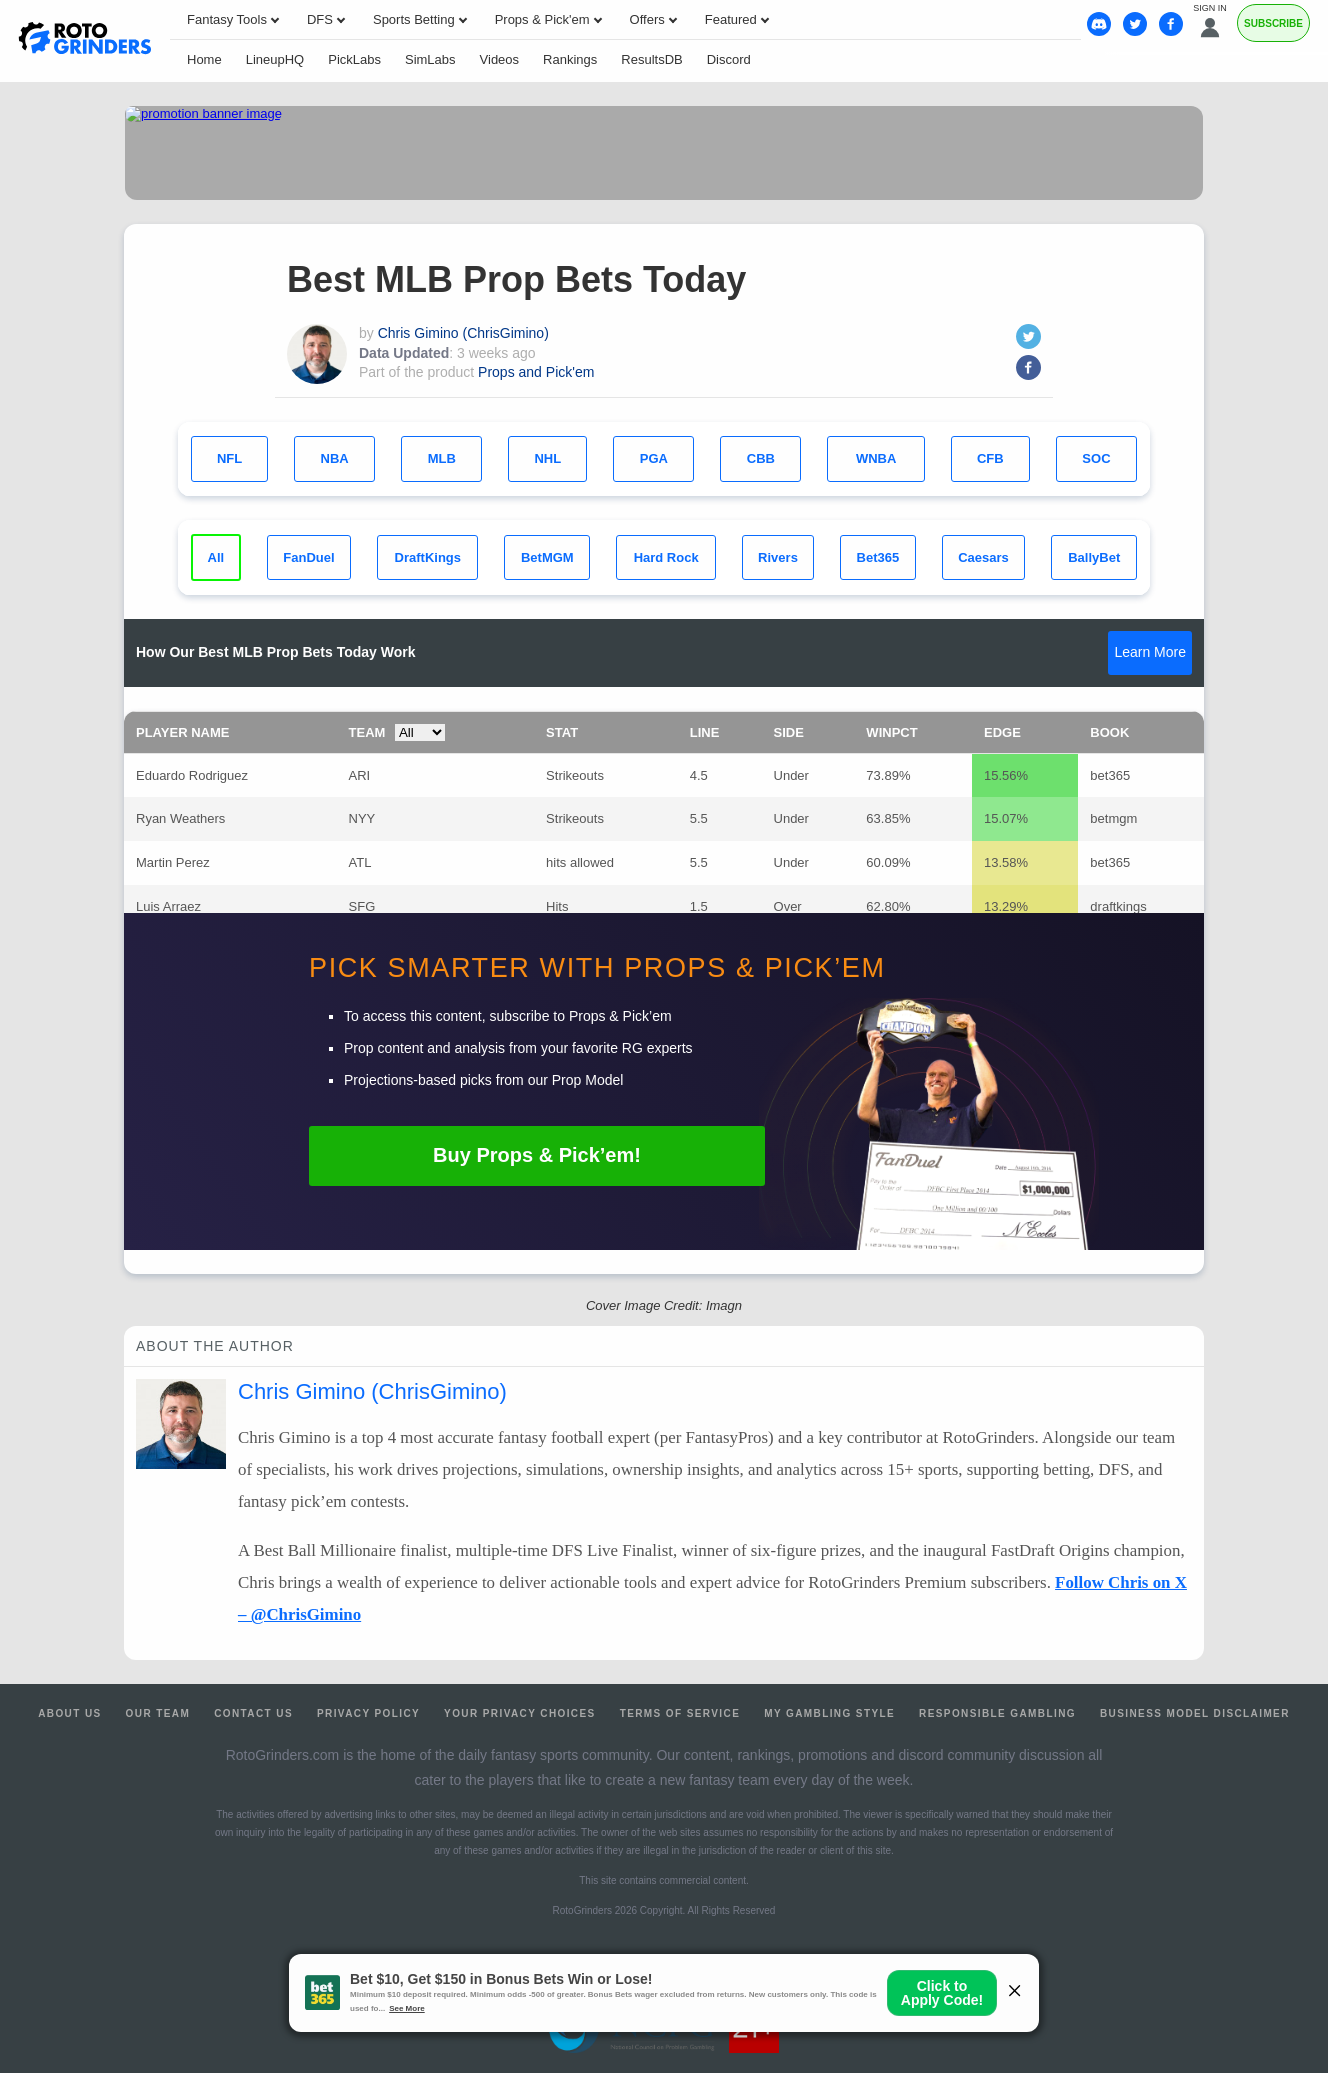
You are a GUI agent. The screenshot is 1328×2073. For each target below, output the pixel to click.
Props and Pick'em (536, 372)
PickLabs (354, 59)
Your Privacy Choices (520, 1713)
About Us (69, 1713)
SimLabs (430, 59)
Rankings (570, 59)
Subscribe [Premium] (1273, 23)
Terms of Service (680, 1713)
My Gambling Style (829, 1713)
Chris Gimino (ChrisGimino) (463, 333)
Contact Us (253, 1713)
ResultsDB (651, 59)
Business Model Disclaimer (1195, 1713)
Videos (500, 59)
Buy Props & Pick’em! (537, 1155)
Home (204, 59)
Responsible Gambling (997, 1713)
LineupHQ (275, 59)
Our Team (158, 1713)
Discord (729, 59)
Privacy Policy (368, 1713)
